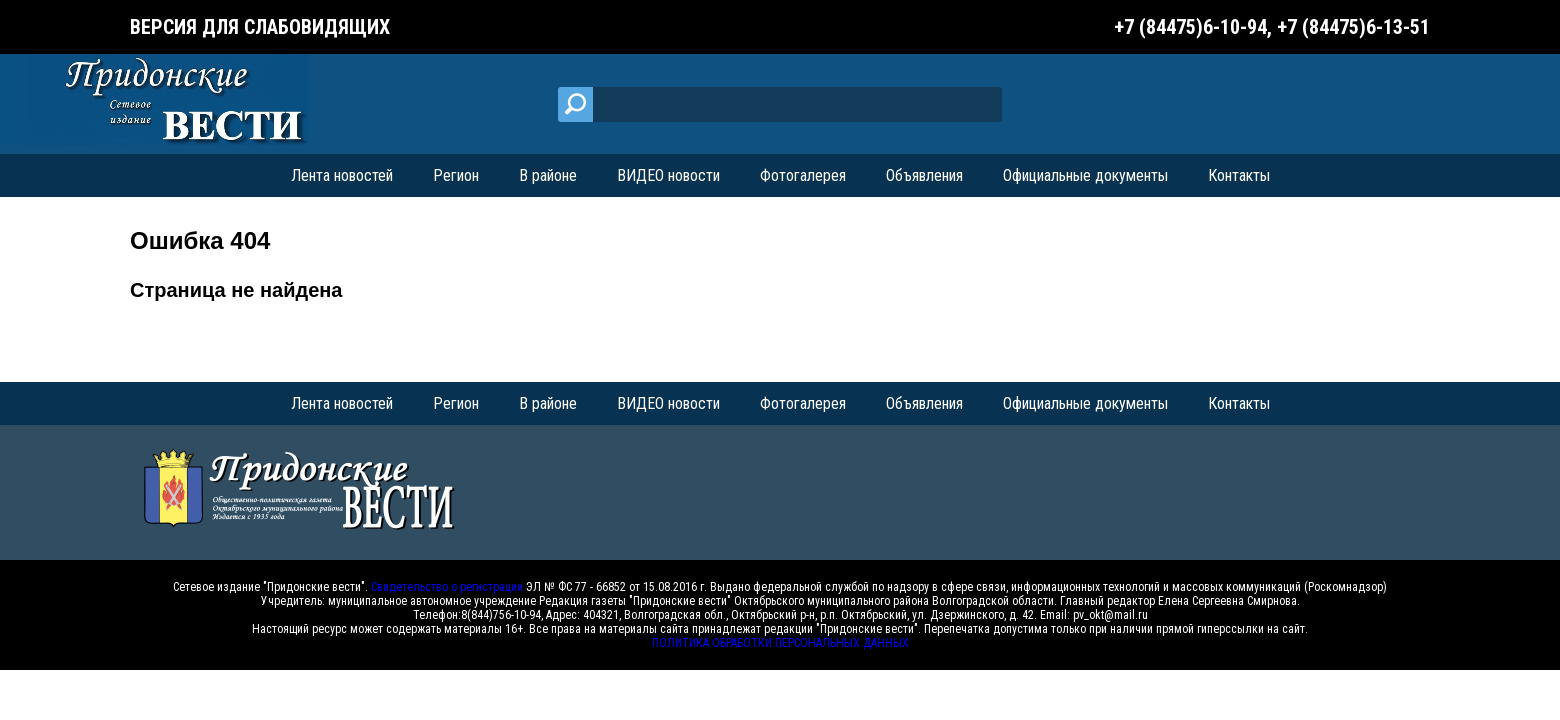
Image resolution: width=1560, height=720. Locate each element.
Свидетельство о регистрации (447, 587)
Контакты (1239, 175)
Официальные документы (1085, 175)
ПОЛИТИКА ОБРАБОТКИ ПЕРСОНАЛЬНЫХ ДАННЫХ (780, 643)
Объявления (924, 175)
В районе (548, 175)
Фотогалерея (803, 175)
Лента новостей (342, 175)
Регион (456, 175)
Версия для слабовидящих (260, 27)
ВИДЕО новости (668, 175)
